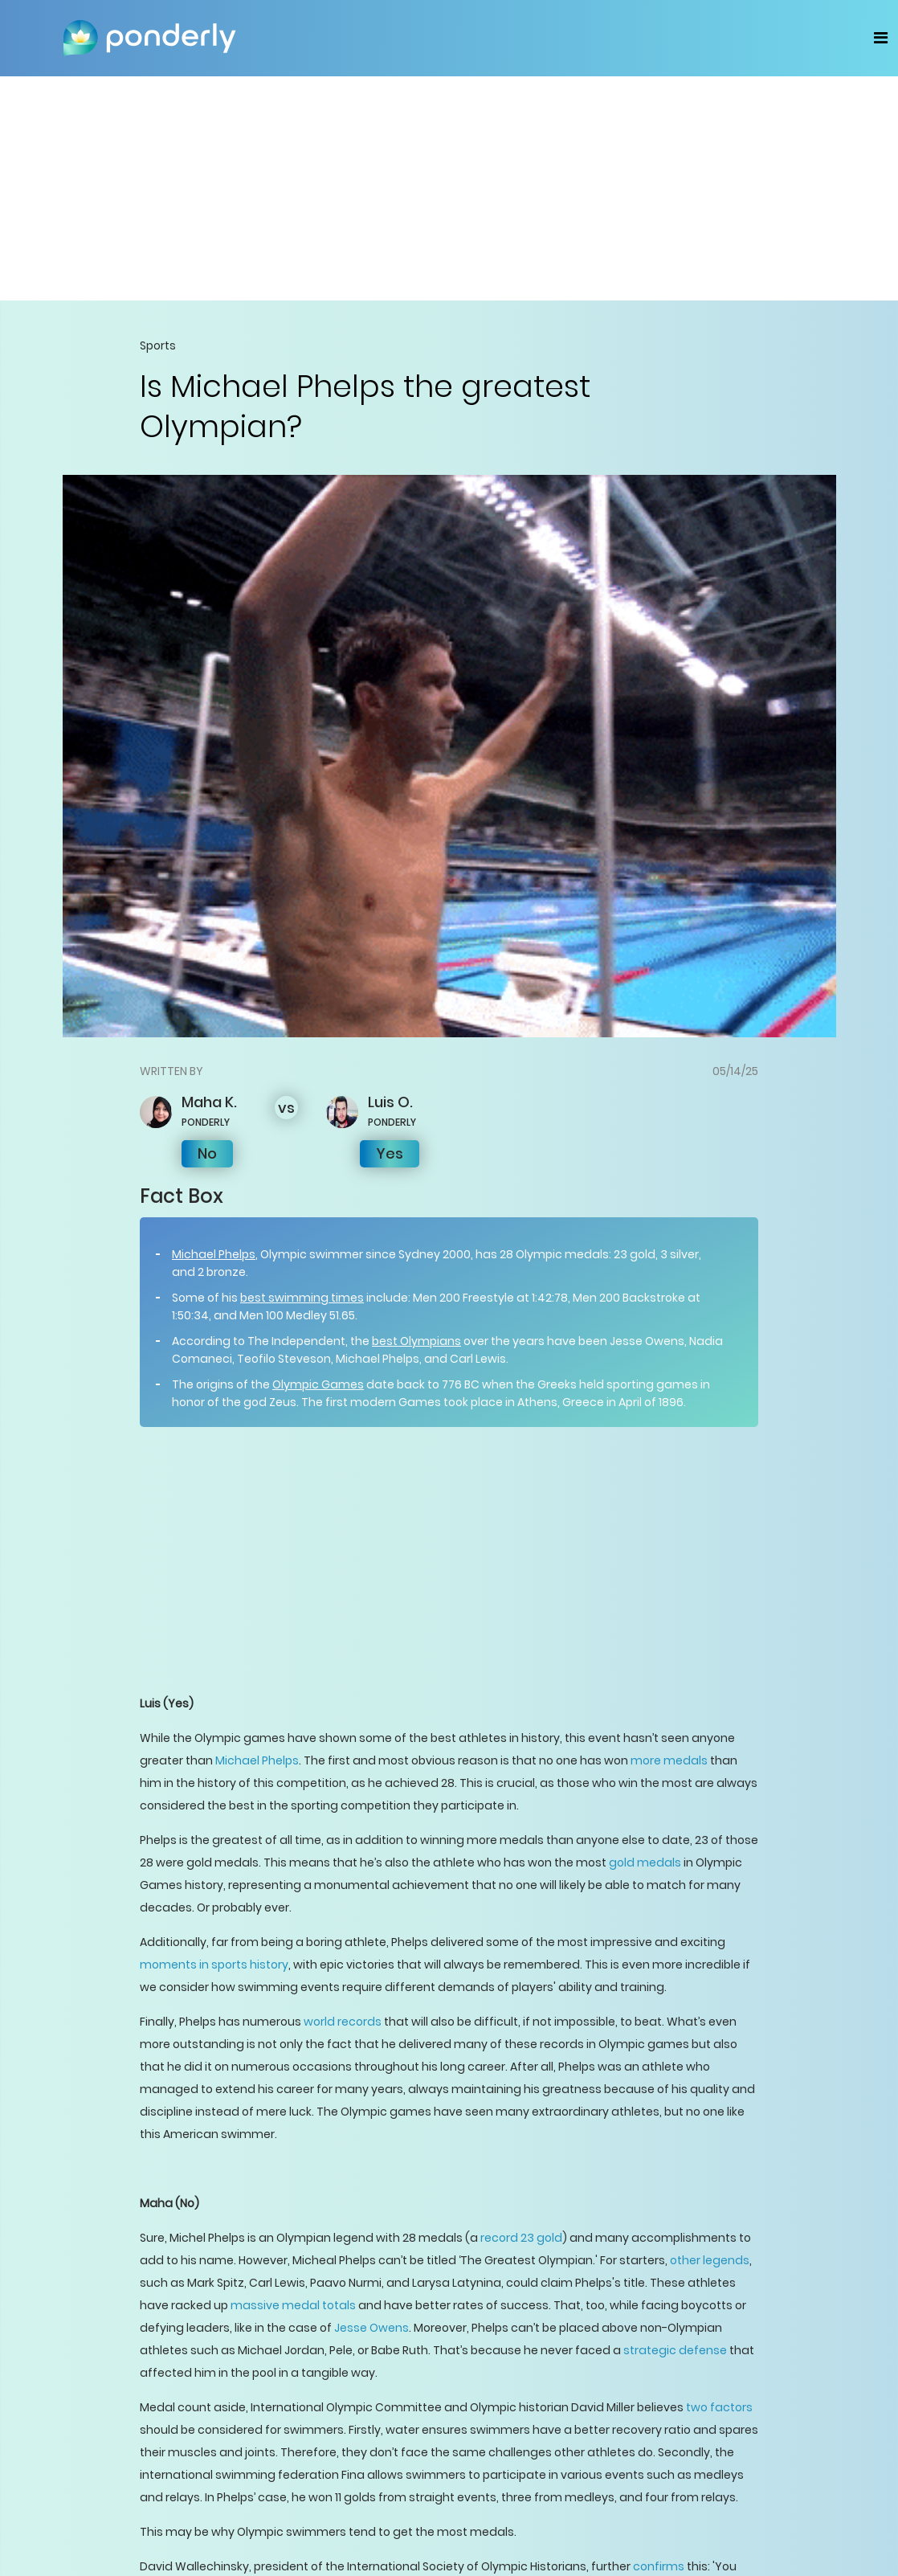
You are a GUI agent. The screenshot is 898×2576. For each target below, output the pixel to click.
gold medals (645, 1862)
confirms (658, 2566)
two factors (719, 2407)
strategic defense (675, 2350)
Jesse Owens (371, 2328)
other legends (709, 2260)
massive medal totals (293, 2305)
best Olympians (416, 1341)
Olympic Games (318, 1384)
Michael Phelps (213, 1254)
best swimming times (302, 1298)
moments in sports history (214, 1965)
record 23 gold (521, 2238)
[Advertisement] (449, 188)
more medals (669, 1760)
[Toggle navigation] (880, 38)
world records (343, 2022)
